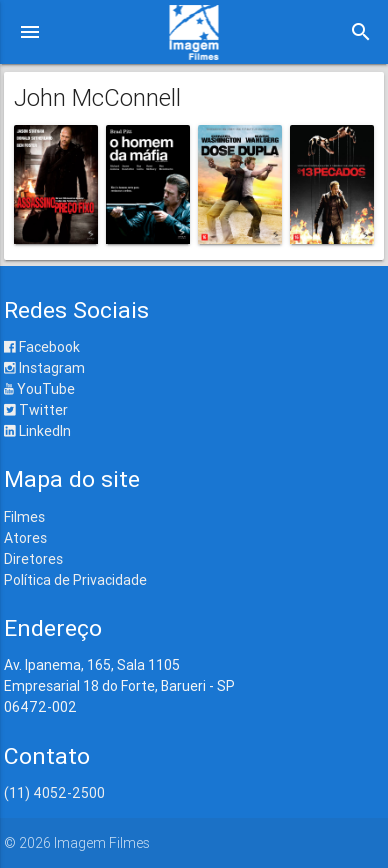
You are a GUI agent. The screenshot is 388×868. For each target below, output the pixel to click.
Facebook (42, 347)
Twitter (36, 410)
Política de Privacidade (75, 580)
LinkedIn (37, 431)
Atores (25, 538)
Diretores (33, 559)
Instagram (44, 368)
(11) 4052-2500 (54, 793)
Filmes (24, 517)
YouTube (39, 389)
